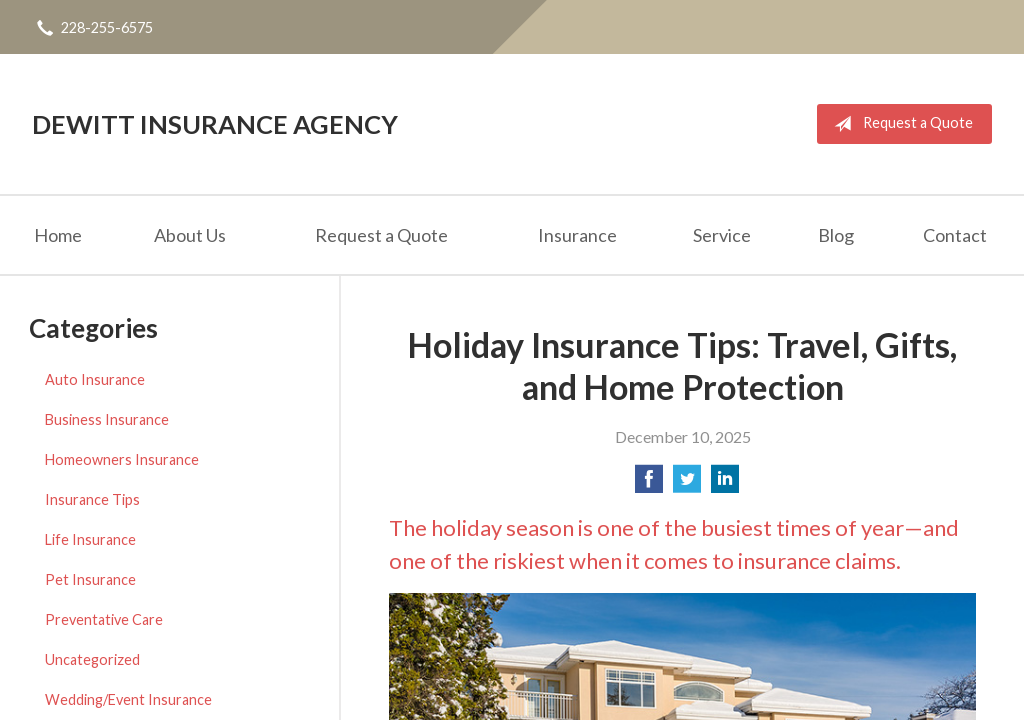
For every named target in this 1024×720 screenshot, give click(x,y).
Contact (955, 235)
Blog (836, 235)
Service (722, 235)
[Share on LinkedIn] (725, 484)
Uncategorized (92, 659)
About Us (190, 235)
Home (58, 235)
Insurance (577, 235)
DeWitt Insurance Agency (215, 124)
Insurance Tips (92, 499)
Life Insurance (90, 539)
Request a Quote (899, 124)
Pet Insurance (90, 579)
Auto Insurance (95, 379)
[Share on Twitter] (687, 484)
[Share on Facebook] (649, 484)
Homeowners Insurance (122, 459)
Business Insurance (107, 419)
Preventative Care (104, 619)
